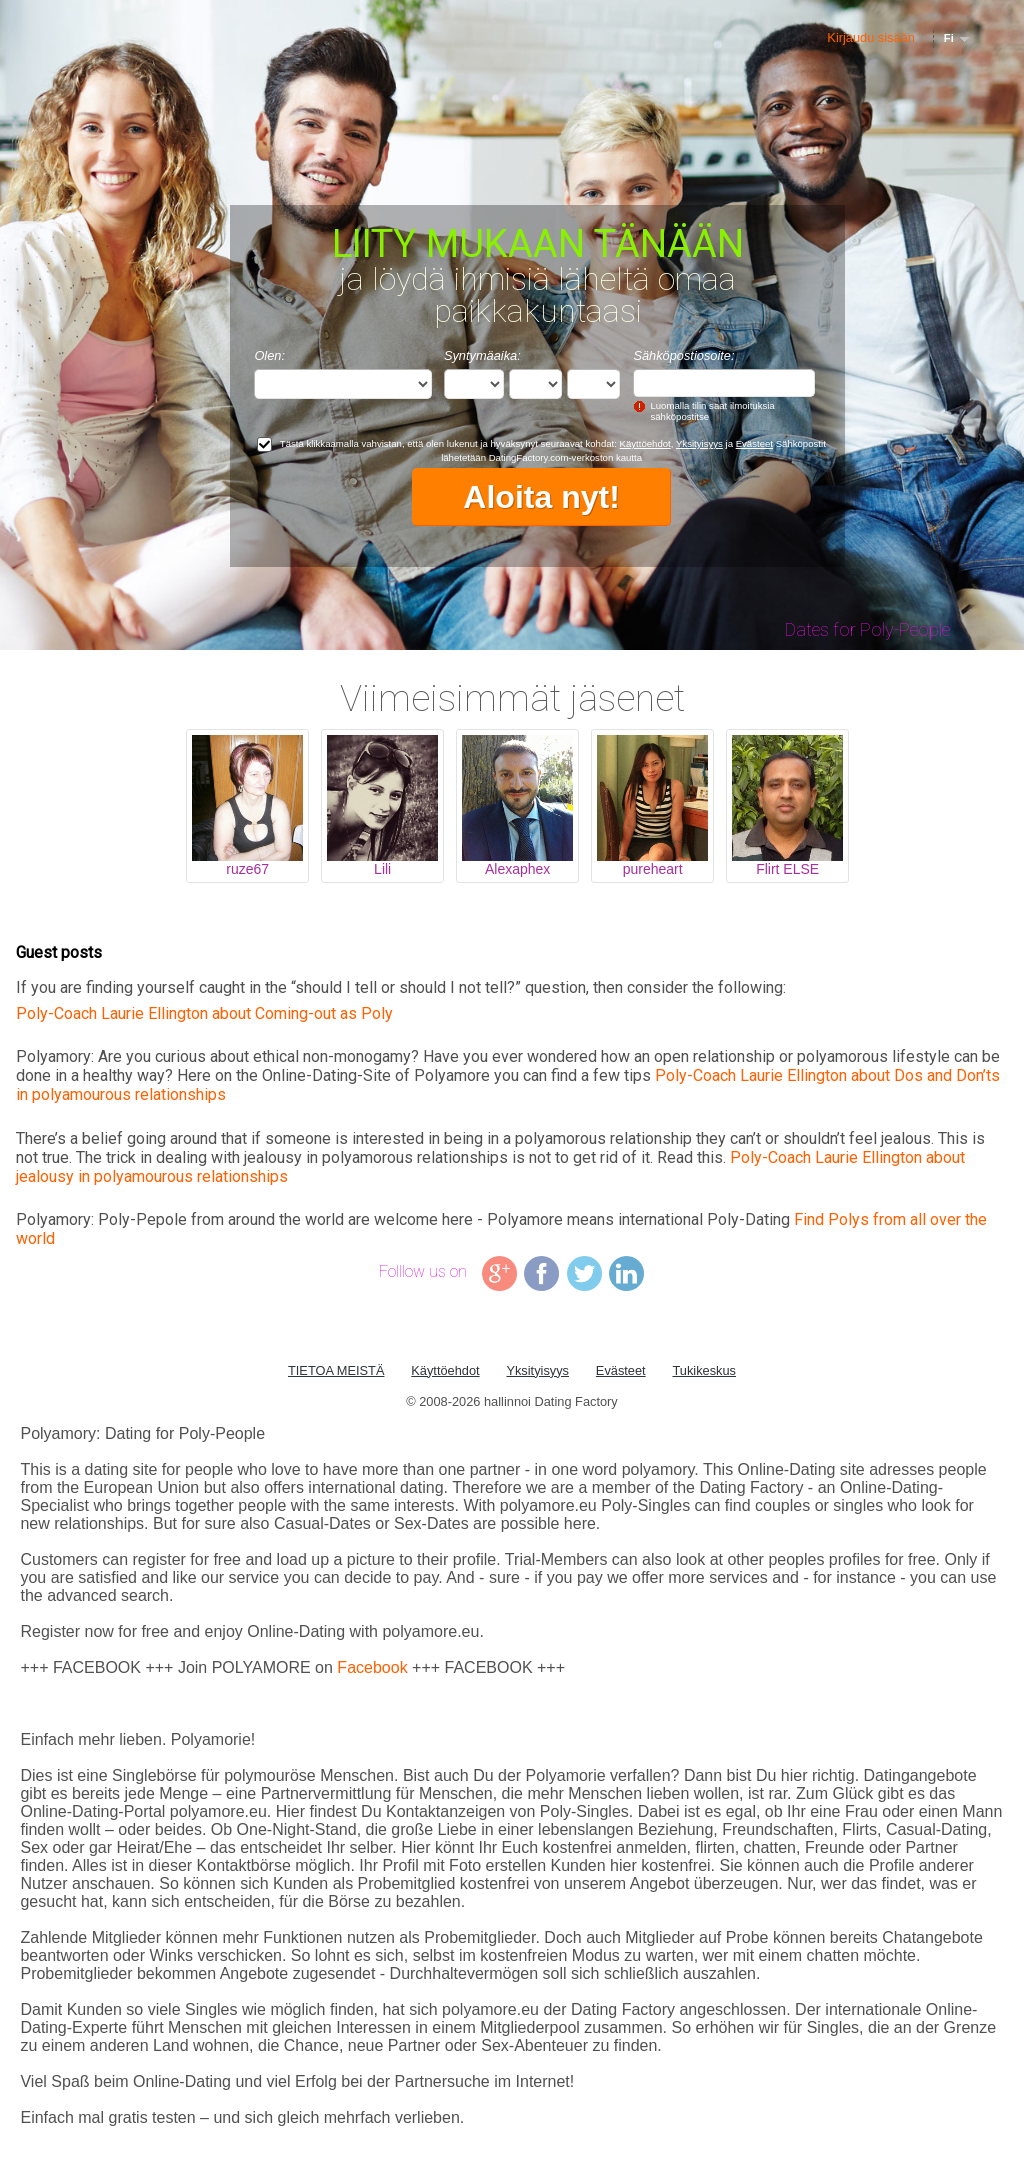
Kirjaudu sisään (871, 37)
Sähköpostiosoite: (683, 355)
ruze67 (247, 869)
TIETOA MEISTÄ (336, 1370)
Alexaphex (517, 869)
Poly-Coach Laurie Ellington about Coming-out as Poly (204, 1013)
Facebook (372, 1667)
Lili (382, 869)
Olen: (269, 355)
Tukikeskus (704, 1370)
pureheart (653, 869)
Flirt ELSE (787, 869)
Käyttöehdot (645, 443)
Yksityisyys (699, 443)
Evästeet (754, 443)
